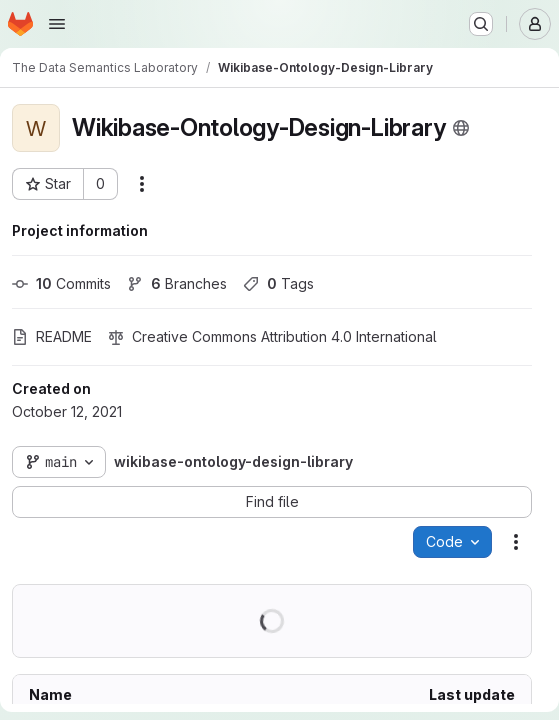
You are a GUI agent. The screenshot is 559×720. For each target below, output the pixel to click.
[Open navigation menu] (57, 24)
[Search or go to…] (481, 24)
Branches (177, 283)
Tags (278, 283)
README (52, 336)
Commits (61, 283)
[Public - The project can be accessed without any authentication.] (461, 128)
